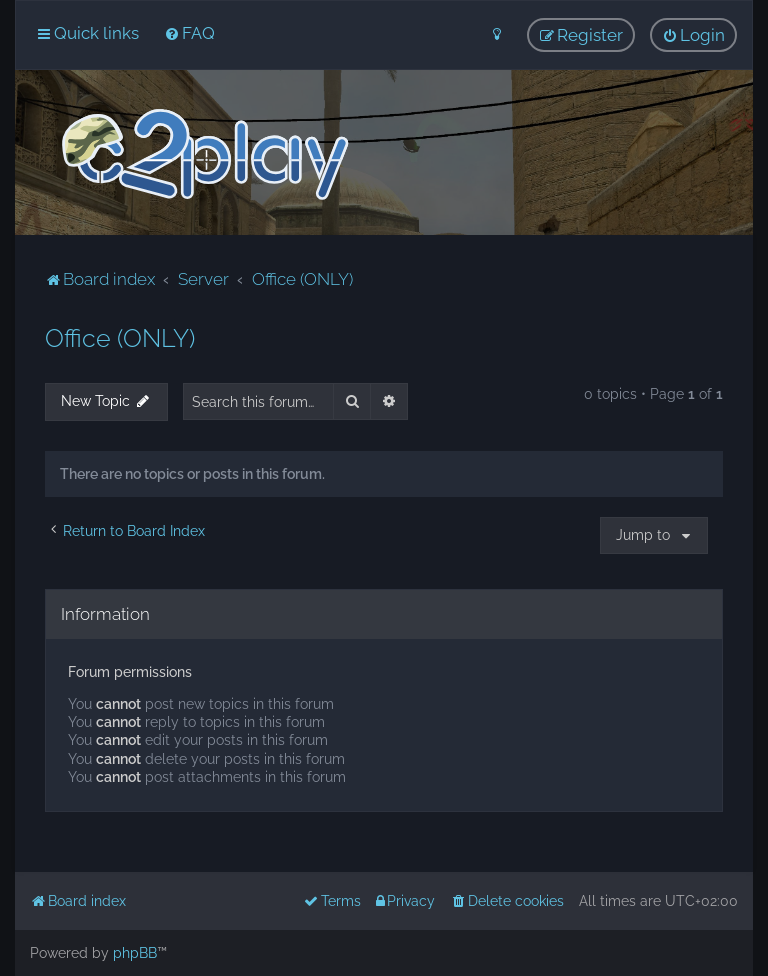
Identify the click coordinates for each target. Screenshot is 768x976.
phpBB (135, 953)
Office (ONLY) (120, 338)
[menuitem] (189, 33)
